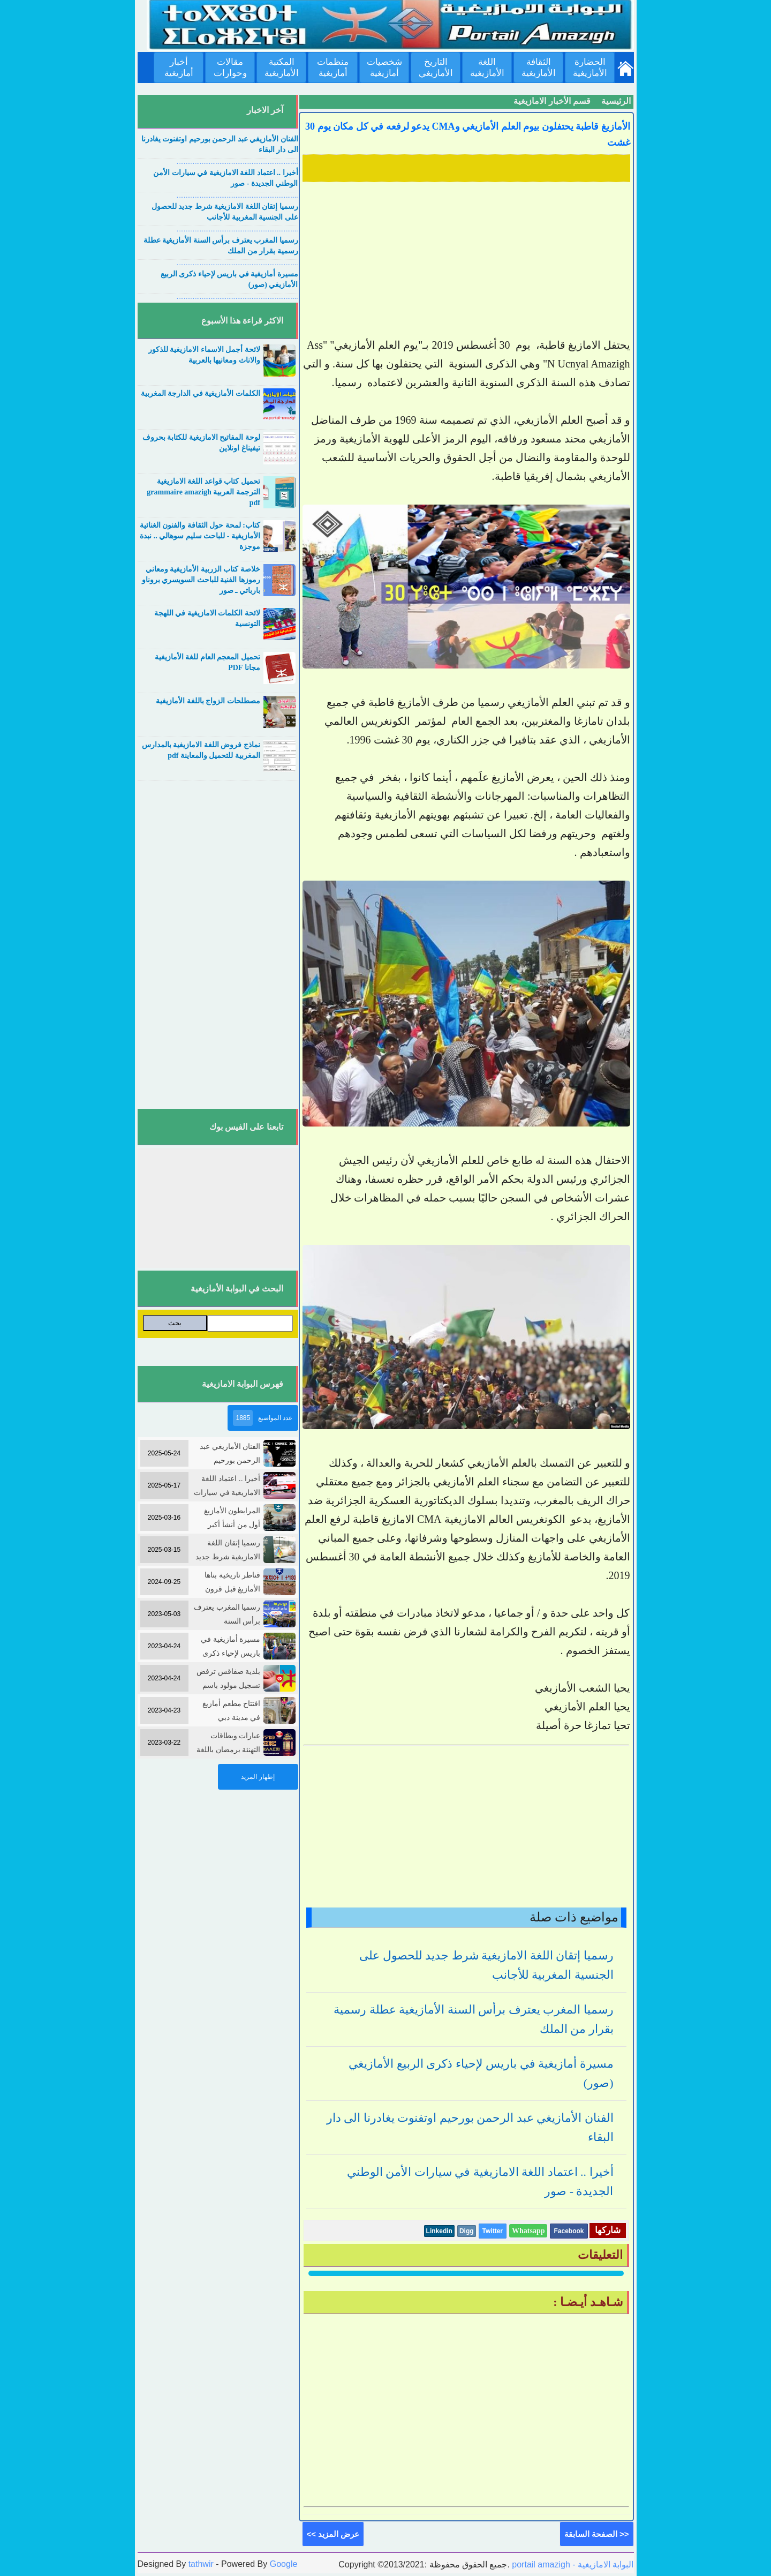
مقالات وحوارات (230, 67)
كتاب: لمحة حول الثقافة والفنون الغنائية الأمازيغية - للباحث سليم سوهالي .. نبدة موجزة (200, 536)
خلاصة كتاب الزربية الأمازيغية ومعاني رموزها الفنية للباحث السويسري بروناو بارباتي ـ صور (201, 580)
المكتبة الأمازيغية (281, 67)
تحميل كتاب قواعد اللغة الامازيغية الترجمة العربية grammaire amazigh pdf (203, 492)
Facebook (569, 2231)
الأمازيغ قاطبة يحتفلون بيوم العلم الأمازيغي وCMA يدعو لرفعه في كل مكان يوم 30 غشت (467, 134)
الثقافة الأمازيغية (538, 67)
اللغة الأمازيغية (487, 67)
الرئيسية (616, 101)
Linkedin (439, 2231)
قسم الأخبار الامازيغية (552, 101)
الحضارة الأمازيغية (590, 67)
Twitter (492, 2231)
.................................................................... (237, 162)
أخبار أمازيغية (178, 67)
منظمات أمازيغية (333, 67)
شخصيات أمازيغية (384, 67)
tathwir (201, 2564)
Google (284, 2564)
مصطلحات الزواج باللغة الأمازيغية (208, 701)
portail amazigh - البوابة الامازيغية (572, 2564)
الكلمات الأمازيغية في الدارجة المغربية (200, 393)
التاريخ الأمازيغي (436, 67)
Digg (466, 2231)
